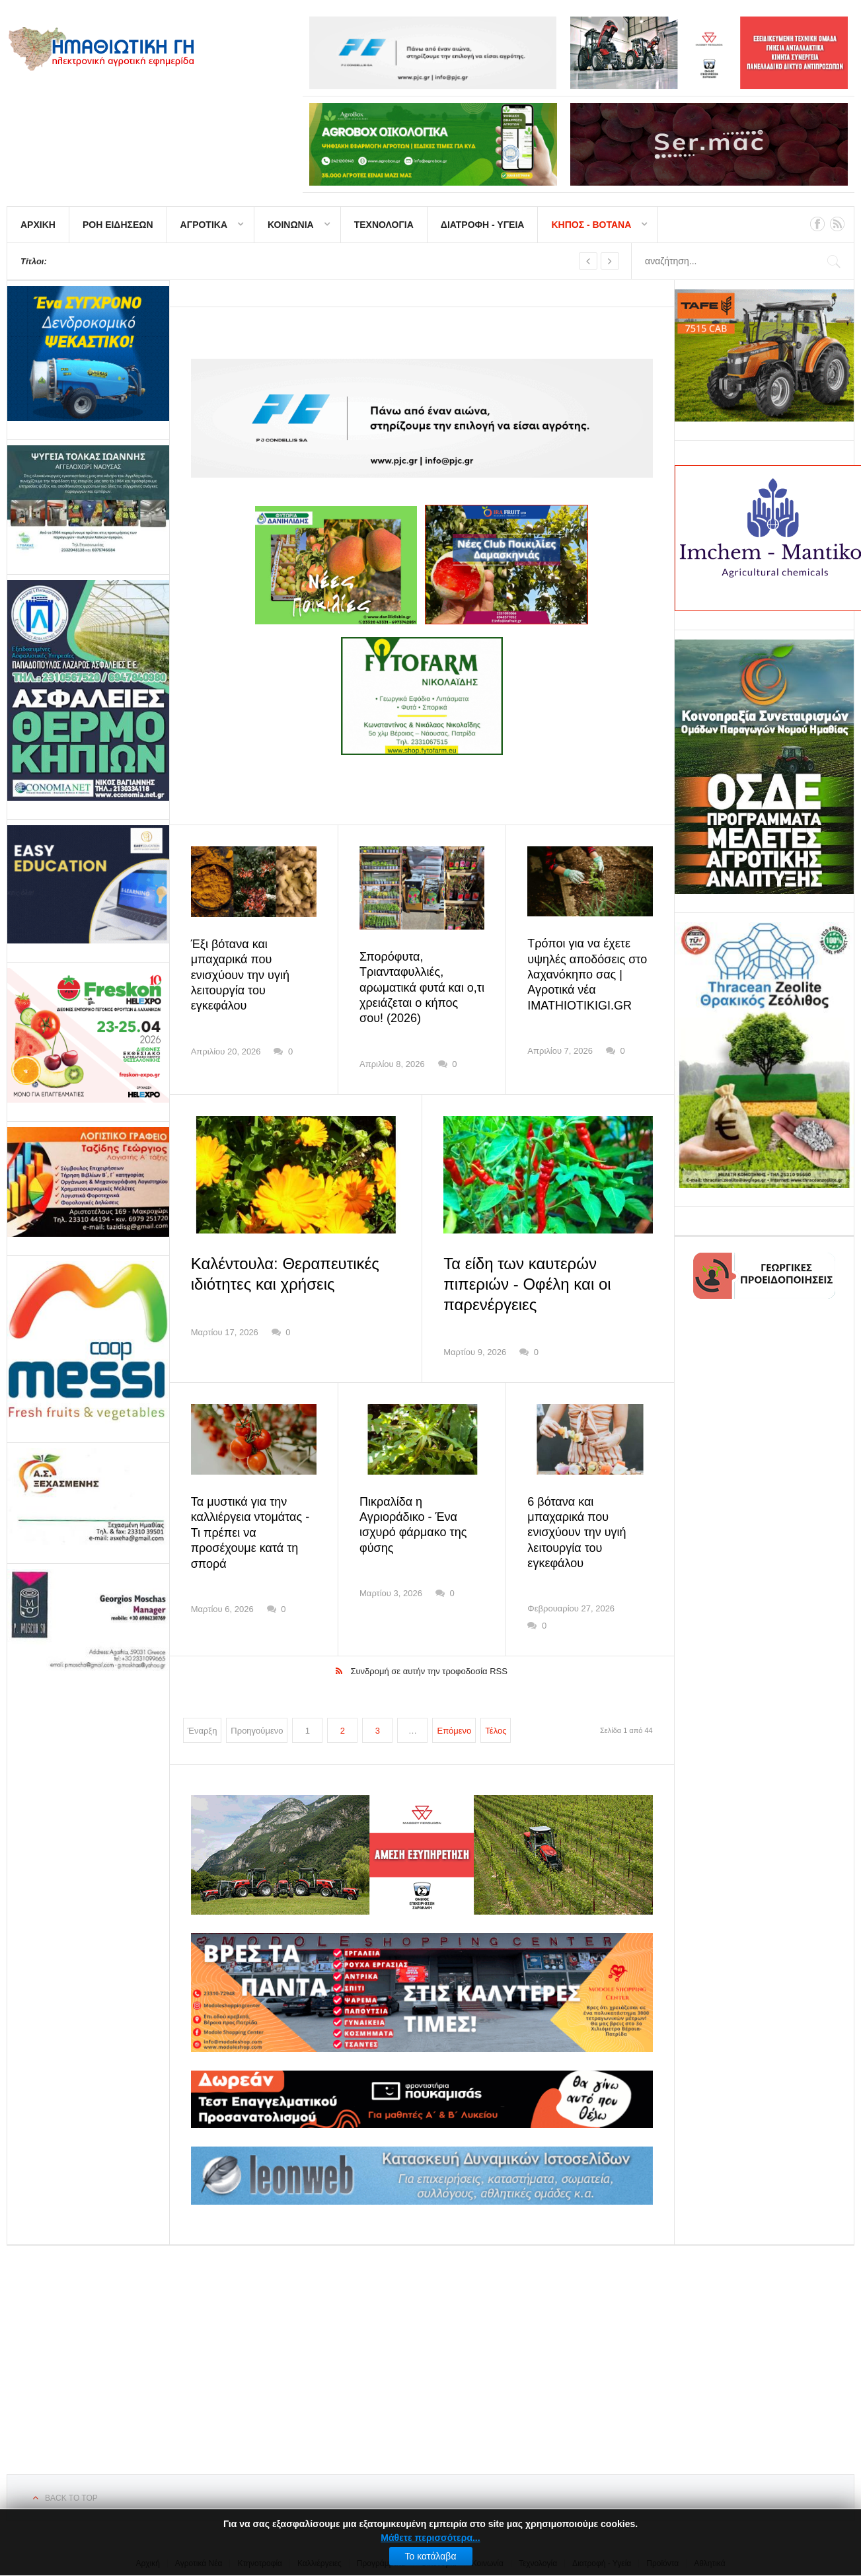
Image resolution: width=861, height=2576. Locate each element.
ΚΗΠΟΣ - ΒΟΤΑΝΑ (591, 224)
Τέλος (495, 1731)
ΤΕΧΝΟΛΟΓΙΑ (384, 224)
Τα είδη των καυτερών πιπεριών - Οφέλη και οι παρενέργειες (527, 1284)
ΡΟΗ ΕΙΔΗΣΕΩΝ (118, 224)
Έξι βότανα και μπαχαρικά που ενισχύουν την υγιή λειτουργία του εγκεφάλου (240, 975)
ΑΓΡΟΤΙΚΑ (203, 224)
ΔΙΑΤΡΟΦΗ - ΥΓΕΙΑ (483, 224)
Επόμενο (454, 1731)
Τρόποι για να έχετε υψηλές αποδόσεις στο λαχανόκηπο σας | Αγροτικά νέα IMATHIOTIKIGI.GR (587, 974)
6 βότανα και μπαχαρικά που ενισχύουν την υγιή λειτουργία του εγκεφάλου (576, 1532)
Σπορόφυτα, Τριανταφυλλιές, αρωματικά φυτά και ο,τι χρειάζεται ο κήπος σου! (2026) (421, 987)
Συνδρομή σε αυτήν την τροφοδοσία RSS (428, 1671)
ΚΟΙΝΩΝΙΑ (291, 224)
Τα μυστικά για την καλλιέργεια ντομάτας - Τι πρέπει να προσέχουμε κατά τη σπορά (250, 1532)
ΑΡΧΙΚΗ (38, 224)
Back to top (71, 2498)
